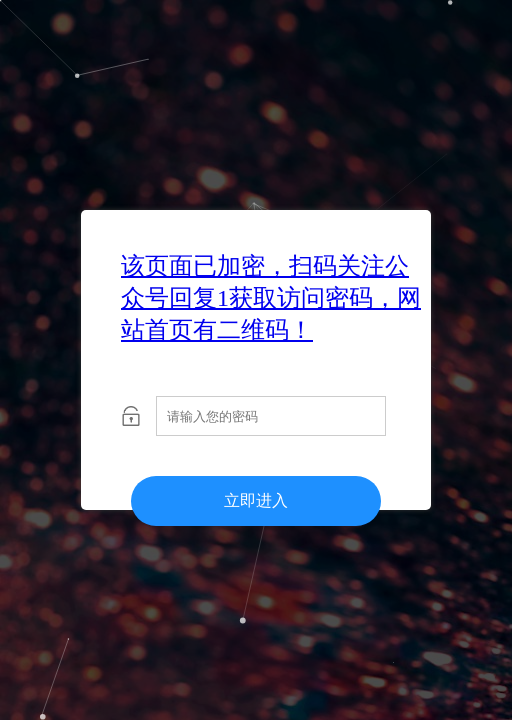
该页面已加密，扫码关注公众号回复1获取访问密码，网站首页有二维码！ (271, 298)
